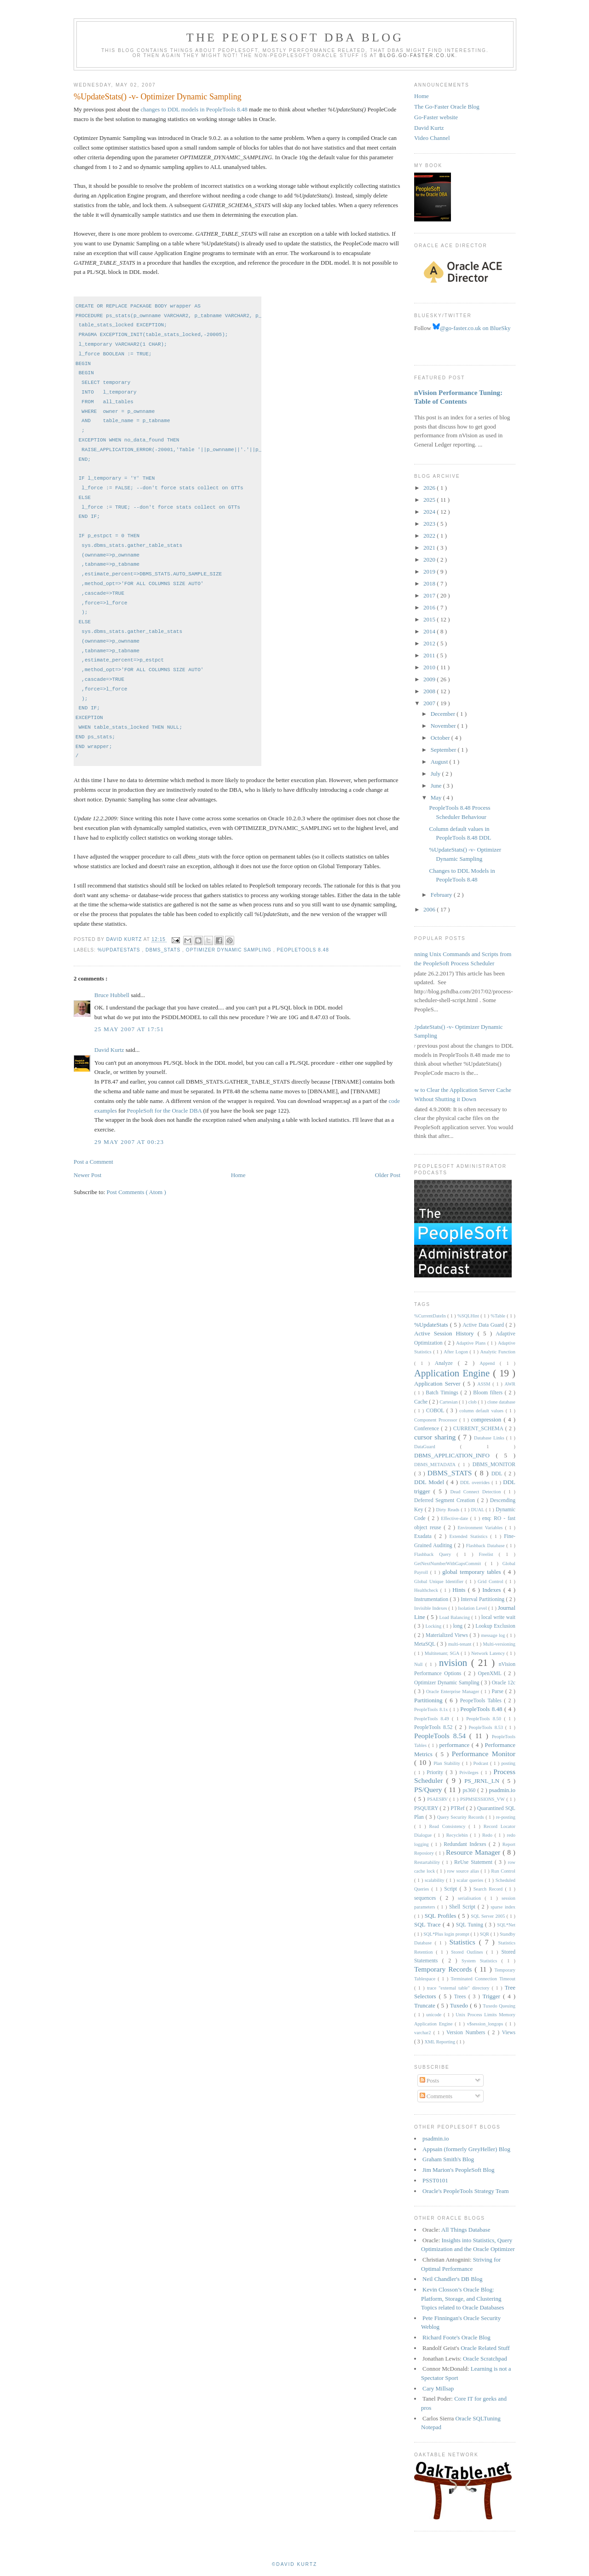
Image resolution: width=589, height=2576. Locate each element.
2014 (430, 631)
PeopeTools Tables (482, 1701)
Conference (427, 1429)
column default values (482, 1410)
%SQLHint (468, 1315)
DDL (498, 1474)
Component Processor (436, 1419)
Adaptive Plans (471, 1343)
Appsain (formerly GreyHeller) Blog (466, 2149)
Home (238, 1175)
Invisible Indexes (431, 1608)
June (437, 785)
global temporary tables (472, 1571)
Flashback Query (435, 1554)
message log (494, 1635)
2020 (430, 559)
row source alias (464, 1871)
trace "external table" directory (459, 1987)
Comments (436, 2096)
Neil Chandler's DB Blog (452, 2278)
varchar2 (423, 2032)
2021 (430, 547)
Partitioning (429, 1700)
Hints (460, 1589)
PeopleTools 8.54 (441, 1736)
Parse (498, 1691)
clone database (501, 1401)
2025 (430, 499)
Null (419, 1664)
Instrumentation (432, 1599)
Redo (488, 1835)
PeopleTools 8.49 (433, 1718)
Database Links (490, 1437)
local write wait (498, 1617)
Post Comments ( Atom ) (136, 1192)
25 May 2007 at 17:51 (129, 1029)
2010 (430, 667)
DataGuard (437, 1446)
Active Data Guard (484, 1325)
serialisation (471, 1898)
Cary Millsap (438, 2388)
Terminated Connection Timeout (483, 1978)
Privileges (470, 1772)
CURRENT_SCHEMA (479, 1429)
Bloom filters (489, 1393)
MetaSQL (425, 1644)
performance (455, 1744)
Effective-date (455, 1518)
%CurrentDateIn (430, 1315)
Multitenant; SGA (443, 1653)
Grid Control (491, 1581)
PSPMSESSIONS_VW (483, 1799)
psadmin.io (502, 1790)
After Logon (456, 1351)
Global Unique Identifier (440, 1581)
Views (508, 2033)
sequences (427, 1898)
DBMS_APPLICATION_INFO (455, 1455)
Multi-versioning (499, 1644)
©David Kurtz (294, 2564)
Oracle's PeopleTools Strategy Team (465, 2190)
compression (487, 1419)
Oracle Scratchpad (485, 2358)
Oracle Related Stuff (485, 2347)
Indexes (492, 1589)
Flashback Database (486, 1545)
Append (489, 1363)
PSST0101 (435, 2180)
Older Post (387, 1175)
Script (451, 1889)
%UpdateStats (120, 949)
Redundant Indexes (466, 1844)
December (444, 713)
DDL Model (430, 1482)
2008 (430, 691)
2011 (430, 655)
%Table (499, 1315)
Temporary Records (444, 1969)
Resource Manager (474, 1852)
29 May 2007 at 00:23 (129, 1141)
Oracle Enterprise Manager (453, 1691)
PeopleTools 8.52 (434, 1727)
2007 (430, 703)
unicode (435, 2014)
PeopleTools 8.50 (485, 1718)
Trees (461, 1997)
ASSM (484, 1384)
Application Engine (453, 1373)
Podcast (482, 1763)
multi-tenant (460, 1644)
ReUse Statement (474, 1862)
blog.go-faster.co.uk (418, 55)
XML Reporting (440, 2041)
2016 (430, 607)
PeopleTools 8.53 (486, 1727)
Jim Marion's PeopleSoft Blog (458, 2169)
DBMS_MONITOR (494, 1465)
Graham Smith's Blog (448, 2159)
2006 (430, 909)
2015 (430, 619)
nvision (455, 1662)
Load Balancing (455, 1617)
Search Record (489, 1888)
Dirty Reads (448, 1509)
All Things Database (466, 2229)
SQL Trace (428, 1924)
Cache (421, 1402)
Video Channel (432, 137)
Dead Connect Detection (476, 1491)
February (442, 894)
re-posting (505, 1817)
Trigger (492, 1996)
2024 (430, 511)
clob (473, 1401)
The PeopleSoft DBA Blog (295, 37)
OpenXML (491, 1674)
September (444, 749)
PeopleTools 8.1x (432, 1709)
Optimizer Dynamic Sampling (229, 949)
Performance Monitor (483, 1754)
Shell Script (463, 1907)
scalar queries (470, 1880)
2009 (430, 679)
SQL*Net (506, 1924)
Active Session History (446, 1333)
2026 (430, 487)
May (437, 797)
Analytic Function (497, 1351)
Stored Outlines (468, 1952)
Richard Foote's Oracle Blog (456, 2337)
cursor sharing (436, 1437)
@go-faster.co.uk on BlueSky (472, 328)
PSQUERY (427, 1808)
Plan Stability (447, 1763)
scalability (435, 1880)
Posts (429, 2080)
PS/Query (429, 1789)
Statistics (464, 1942)
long (458, 1626)
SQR (485, 1934)
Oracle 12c (503, 1683)
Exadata (424, 1536)
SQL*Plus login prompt (446, 1934)
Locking (434, 1626)
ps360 (469, 1790)
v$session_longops (486, 2023)
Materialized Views (448, 1635)
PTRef (458, 1808)
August (440, 761)
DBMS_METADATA (436, 1464)
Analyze (446, 1363)
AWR (510, 1384)
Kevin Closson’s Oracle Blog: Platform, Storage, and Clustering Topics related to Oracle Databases (462, 2298)
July (436, 773)
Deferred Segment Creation (445, 1500)
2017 (430, 595)
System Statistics (482, 1960)
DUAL (478, 1509)
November (444, 725)
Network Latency (489, 1653)
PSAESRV (438, 1799)
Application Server (438, 1383)
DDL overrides (475, 1482)
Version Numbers (467, 2033)
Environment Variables (481, 1527)
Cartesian (449, 1401)
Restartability (428, 1862)
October (441, 737)
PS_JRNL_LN (483, 1780)
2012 (430, 643)
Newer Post (87, 1175)
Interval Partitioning (483, 1599)
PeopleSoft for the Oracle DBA (164, 1110)
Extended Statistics (470, 1536)
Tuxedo (460, 2005)
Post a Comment (93, 1161)
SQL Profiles (441, 1915)
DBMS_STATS (163, 949)
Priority (436, 1772)
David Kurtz (110, 1049)
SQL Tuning (470, 1925)
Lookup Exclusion (495, 1626)
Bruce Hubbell (112, 995)
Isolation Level (473, 1608)
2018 (430, 583)
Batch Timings (443, 1393)
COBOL (436, 1411)
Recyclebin (458, 1835)
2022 (430, 535)
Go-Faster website (436, 117)
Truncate (425, 2005)
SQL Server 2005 (489, 1916)
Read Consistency (449, 1826)
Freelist (489, 1554)
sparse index (503, 1906)
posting (508, 1763)
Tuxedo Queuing (499, 2005)
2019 (430, 571)
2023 (430, 523)
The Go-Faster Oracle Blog (446, 106)
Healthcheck (427, 1590)
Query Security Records (461, 1817)
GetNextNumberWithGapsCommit (449, 1563)
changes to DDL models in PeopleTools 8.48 (194, 109)
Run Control (503, 1871)
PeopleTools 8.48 (303, 949)
